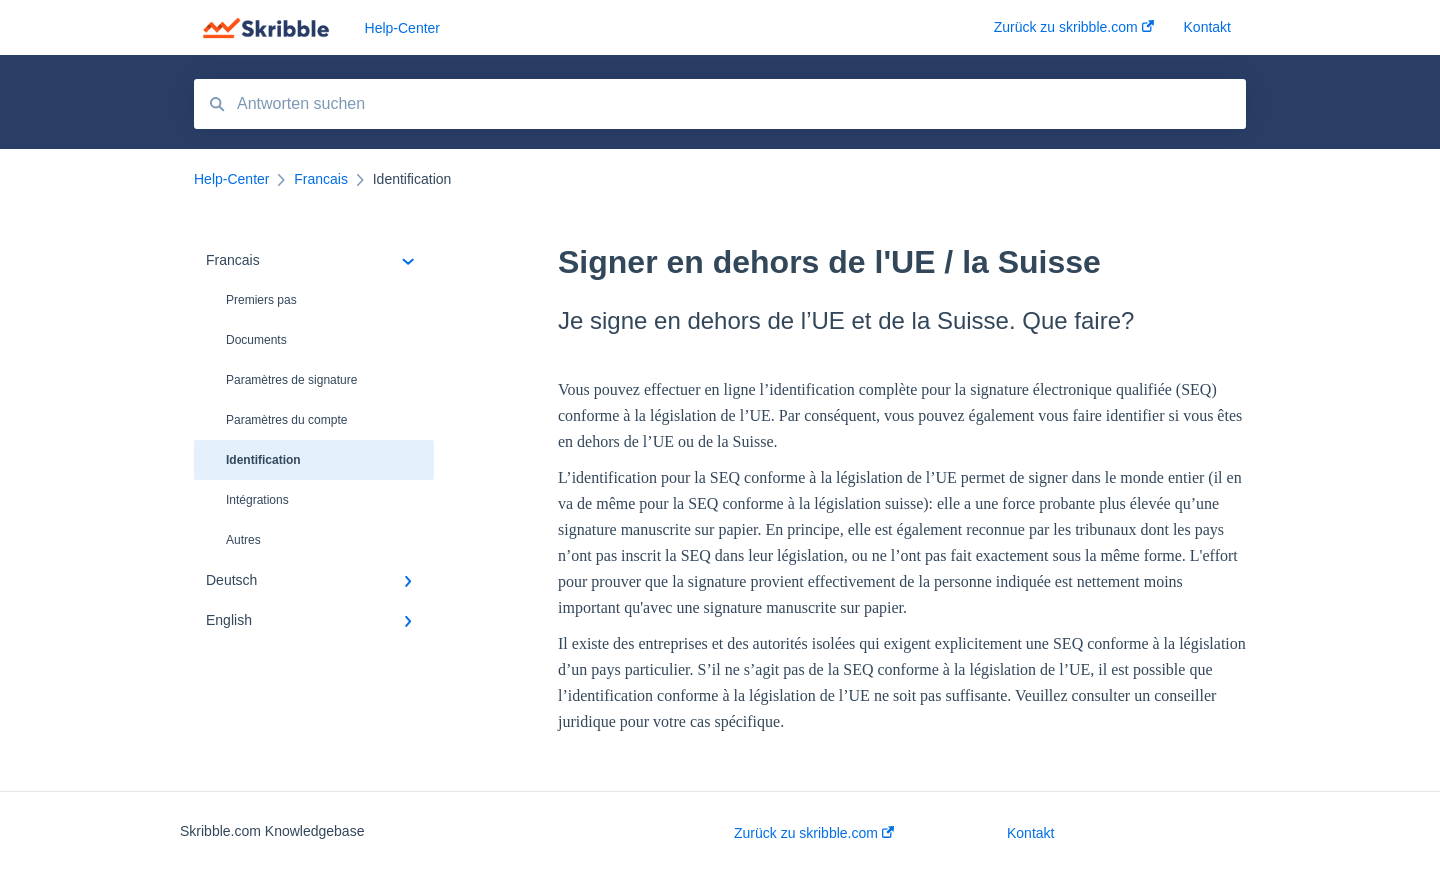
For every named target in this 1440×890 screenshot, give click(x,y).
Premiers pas (261, 300)
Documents (256, 340)
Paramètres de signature (291, 380)
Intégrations (257, 500)
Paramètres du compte (286, 420)
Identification (263, 460)
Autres (243, 540)
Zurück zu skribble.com (814, 833)
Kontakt (1030, 833)
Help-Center (402, 28)
